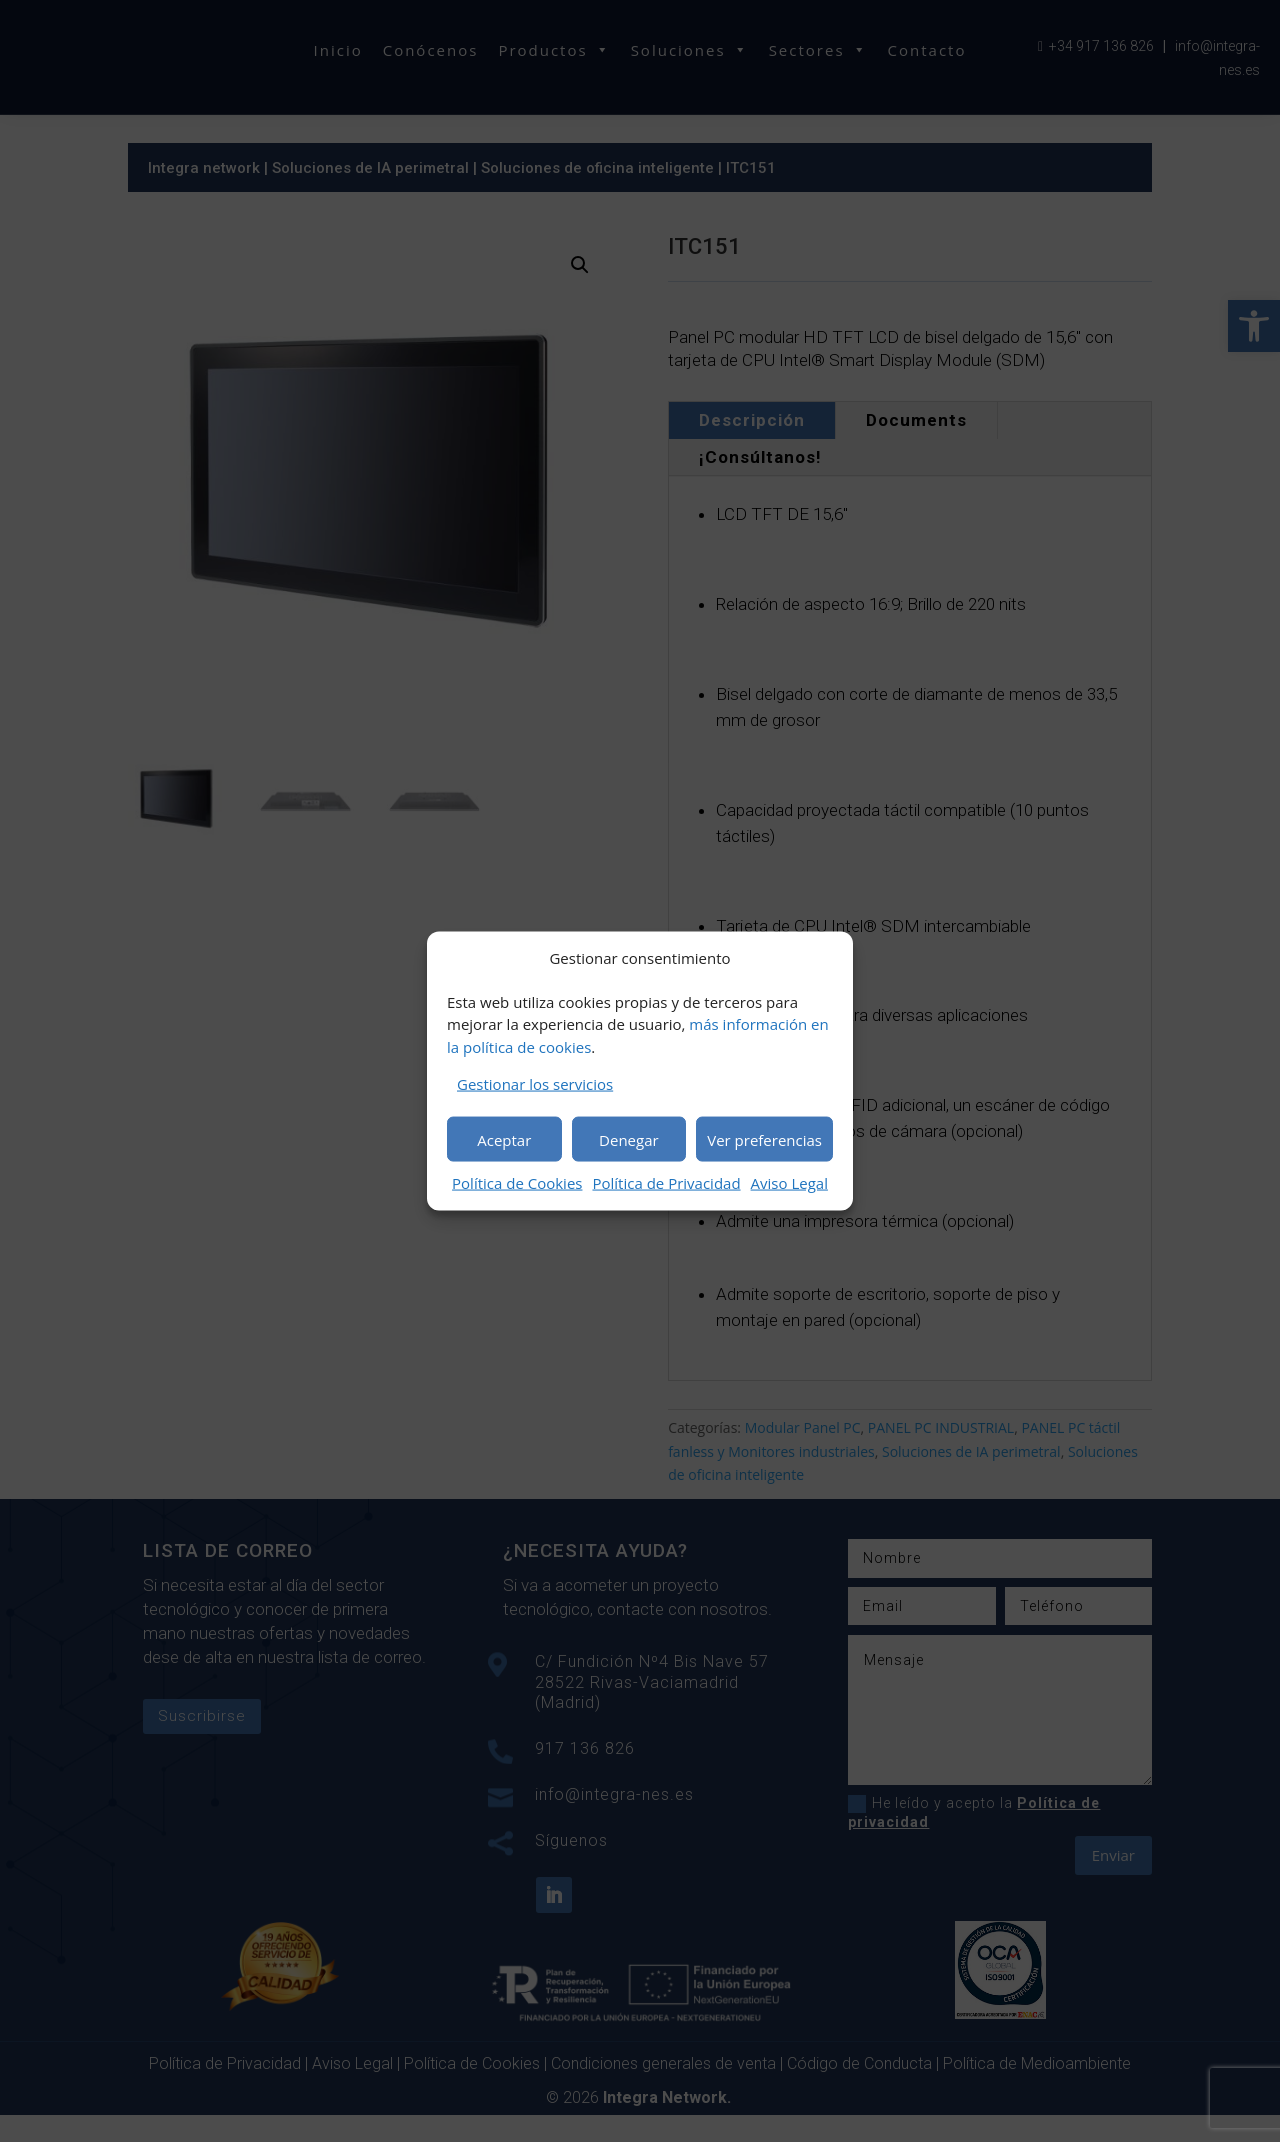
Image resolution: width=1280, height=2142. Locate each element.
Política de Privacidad (666, 1183)
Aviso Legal (789, 1183)
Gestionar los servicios (535, 1084)
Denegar (629, 1139)
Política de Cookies (517, 1183)
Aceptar (504, 1139)
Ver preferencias (764, 1139)
